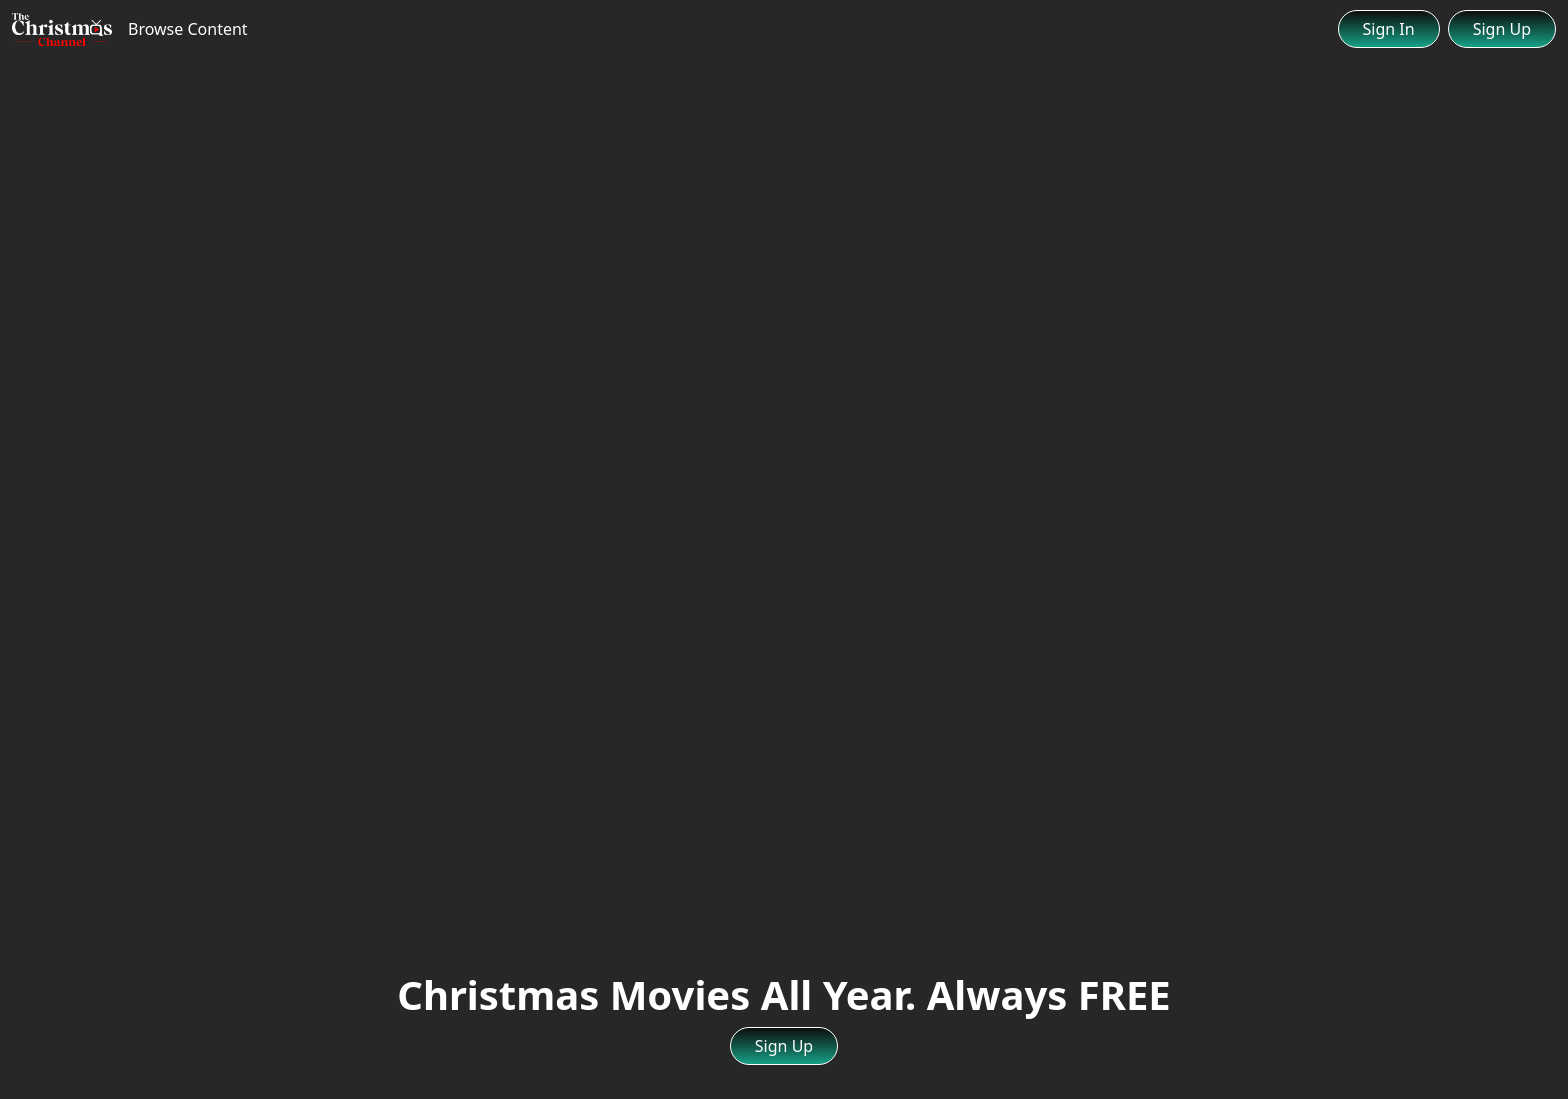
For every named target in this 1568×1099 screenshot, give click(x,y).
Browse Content (188, 29)
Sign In (1389, 29)
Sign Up (1502, 29)
